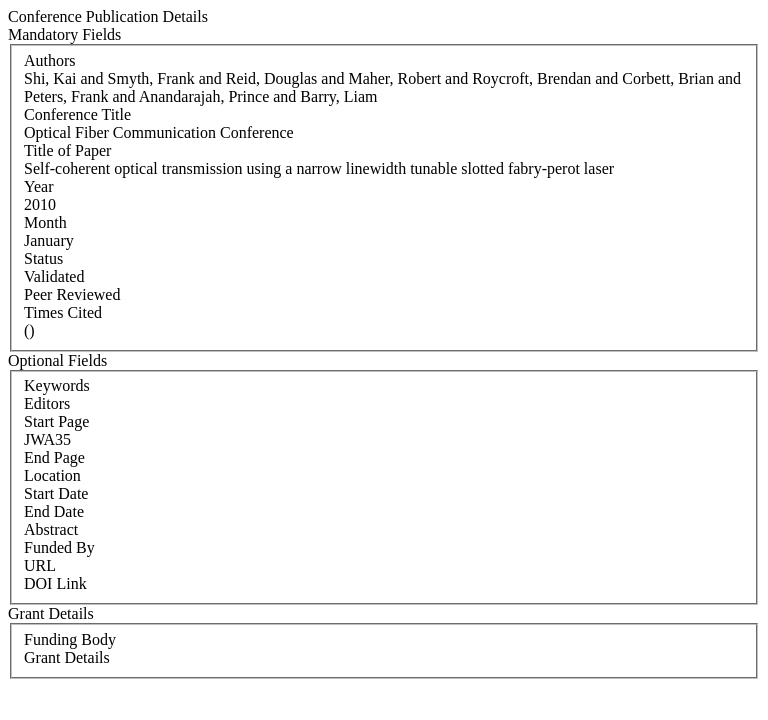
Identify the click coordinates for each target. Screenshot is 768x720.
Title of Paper (67, 150)
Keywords (57, 385)
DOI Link (55, 583)
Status (43, 258)
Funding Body (70, 639)
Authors (50, 60)
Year (38, 186)
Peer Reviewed (72, 294)
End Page (54, 457)
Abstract (51, 529)
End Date (54, 511)
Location (52, 475)
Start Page (56, 421)
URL (40, 565)
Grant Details (67, 657)
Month (45, 222)
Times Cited (63, 312)
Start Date (56, 493)
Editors (47, 403)
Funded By (59, 547)
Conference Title (77, 114)
